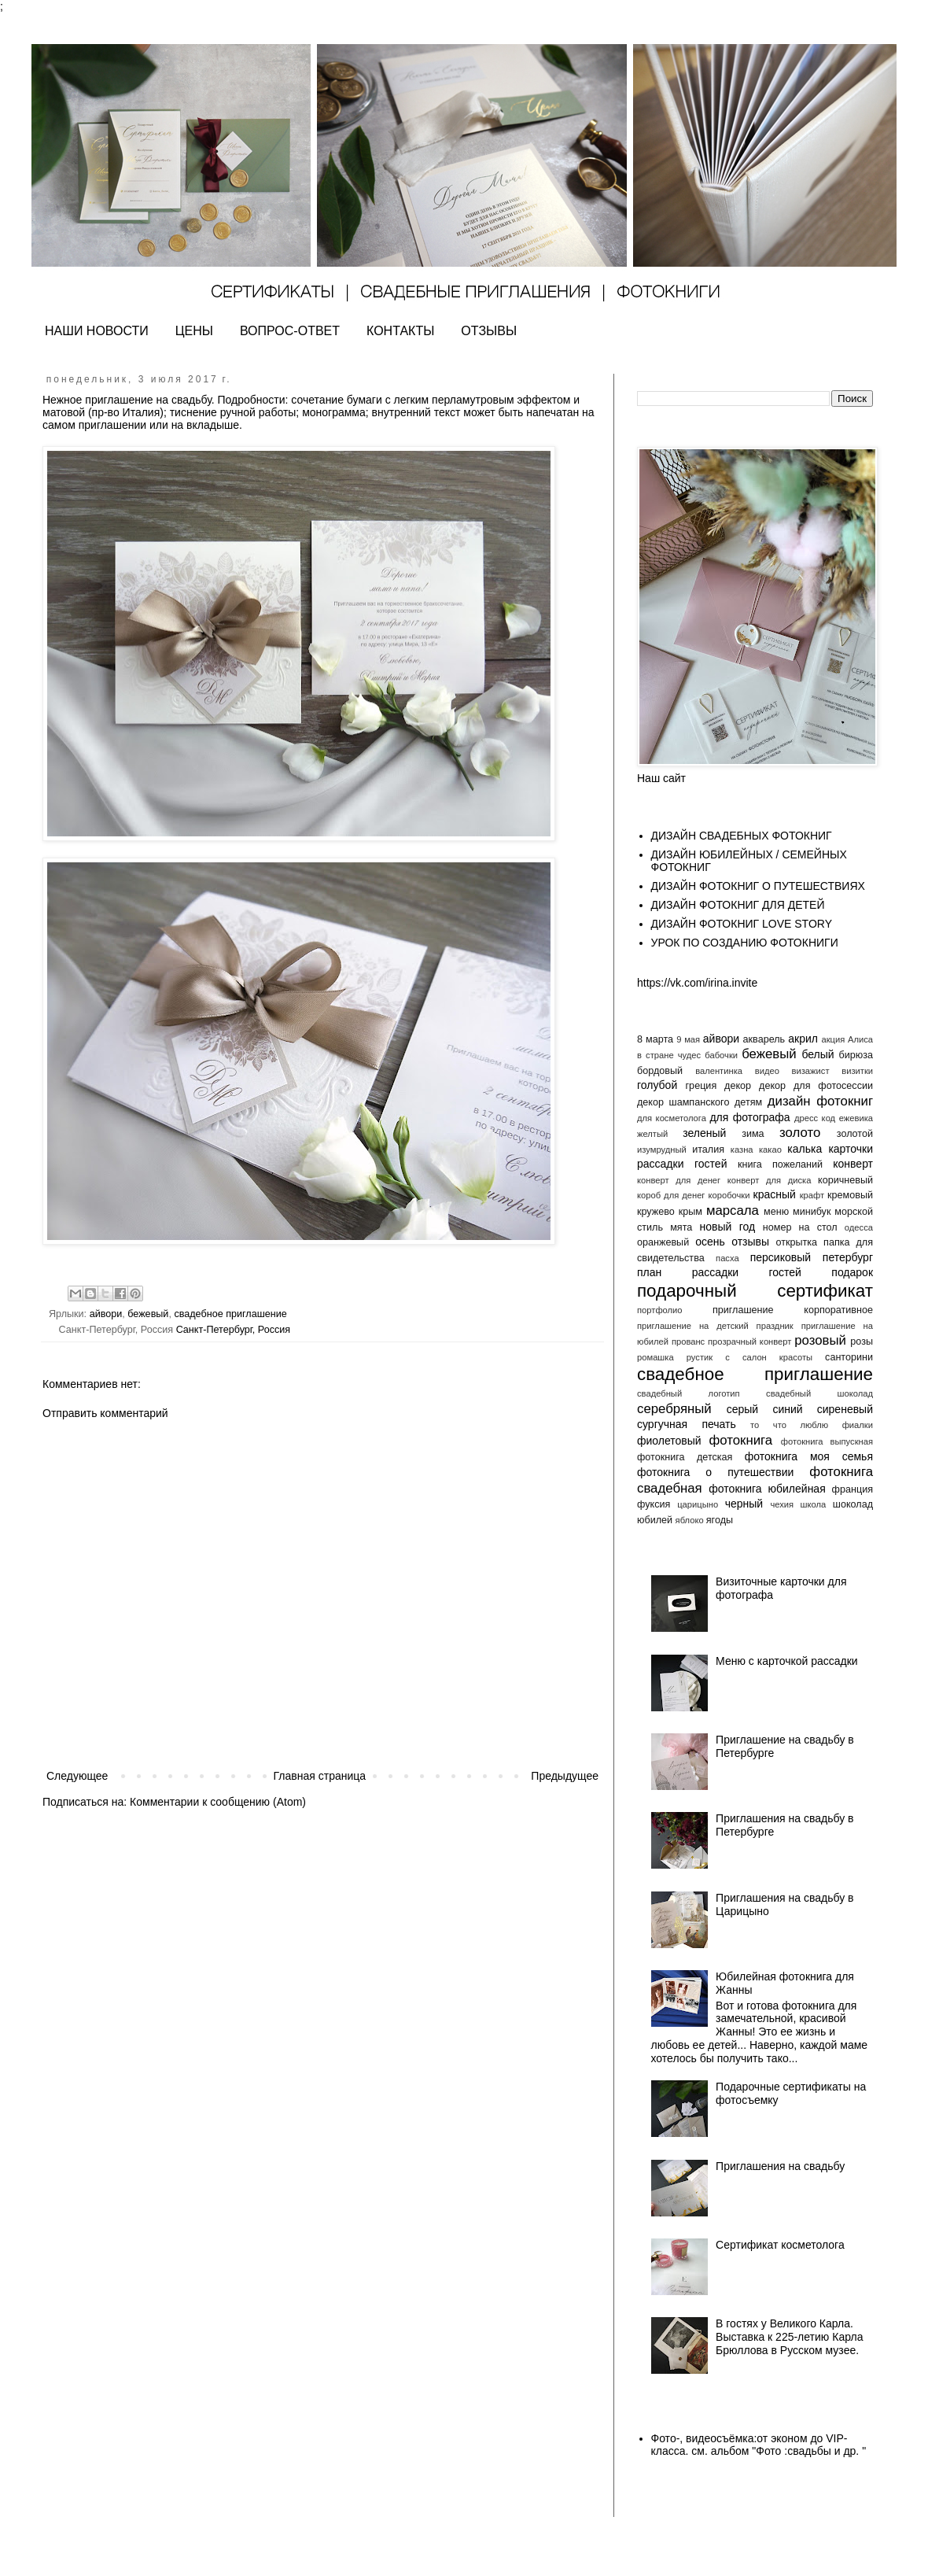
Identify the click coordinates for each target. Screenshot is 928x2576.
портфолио (660, 1310)
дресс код (814, 1118)
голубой (657, 1085)
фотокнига (740, 1440)
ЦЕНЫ (194, 331)
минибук (811, 1211)
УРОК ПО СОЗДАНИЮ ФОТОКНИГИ (744, 942)
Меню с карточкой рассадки (787, 1661)
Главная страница (320, 1776)
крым (690, 1211)
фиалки (857, 1425)
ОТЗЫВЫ (489, 331)
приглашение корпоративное (793, 1310)
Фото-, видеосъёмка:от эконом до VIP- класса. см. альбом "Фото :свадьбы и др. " (759, 2445)
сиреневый (845, 1409)
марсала (732, 1210)
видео (767, 1071)
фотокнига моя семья (809, 1456)
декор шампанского (683, 1102)
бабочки (721, 1055)
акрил (803, 1038)
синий (787, 1409)
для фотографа (749, 1117)
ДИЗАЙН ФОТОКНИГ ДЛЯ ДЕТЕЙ (738, 905)
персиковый (780, 1257)
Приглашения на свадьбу (780, 2166)
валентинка (718, 1071)
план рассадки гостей (719, 1272)
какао (770, 1149)
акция (833, 1039)
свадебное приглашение (230, 1313)
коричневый (845, 1180)
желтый (652, 1134)
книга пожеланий (780, 1164)
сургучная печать (686, 1424)
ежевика (856, 1118)
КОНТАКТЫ (400, 331)
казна (742, 1149)
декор (737, 1085)
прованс (688, 1341)
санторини (849, 1357)
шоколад (853, 1504)
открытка (796, 1242)
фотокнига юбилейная (767, 1488)
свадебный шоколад (819, 1393)
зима (753, 1133)
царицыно (697, 1504)
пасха (727, 1258)
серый (742, 1409)
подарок (852, 1272)
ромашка (655, 1357)
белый (817, 1054)
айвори (106, 1313)
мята (681, 1227)
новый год (727, 1226)
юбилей (654, 1520)
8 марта (655, 1039)
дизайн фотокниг (820, 1101)
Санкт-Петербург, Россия (233, 1329)
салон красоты (777, 1357)
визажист (811, 1071)
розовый (820, 1340)
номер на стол (800, 1227)
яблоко (690, 1520)
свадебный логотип (688, 1393)
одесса (859, 1227)
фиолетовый (669, 1440)
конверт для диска (769, 1180)
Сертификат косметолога (780, 2244)
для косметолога (671, 1118)
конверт (853, 1163)
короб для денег (671, 1195)
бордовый (660, 1070)
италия (708, 1149)
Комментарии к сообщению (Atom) (218, 1801)
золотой (855, 1133)
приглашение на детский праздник (715, 1325)
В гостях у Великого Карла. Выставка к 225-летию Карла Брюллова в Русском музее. (789, 2336)
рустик (700, 1357)
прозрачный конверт (749, 1341)
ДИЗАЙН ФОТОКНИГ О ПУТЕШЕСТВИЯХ (758, 886)
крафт (812, 1195)
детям (748, 1102)
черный (744, 1503)
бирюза (856, 1055)
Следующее (77, 1776)
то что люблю (789, 1425)
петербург (848, 1257)
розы (861, 1341)
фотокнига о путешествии (715, 1472)
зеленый (704, 1133)
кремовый (850, 1195)
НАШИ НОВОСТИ (97, 331)
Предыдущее (564, 1776)
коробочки (728, 1195)
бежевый (147, 1313)
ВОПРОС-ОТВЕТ (290, 331)
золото (799, 1132)
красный (774, 1194)
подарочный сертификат (755, 1291)
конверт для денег (678, 1180)
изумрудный (662, 1149)
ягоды (719, 1520)
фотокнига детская (684, 1457)
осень (710, 1241)
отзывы (750, 1241)
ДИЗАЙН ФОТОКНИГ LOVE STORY (742, 923)
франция (852, 1489)
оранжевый (663, 1242)
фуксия (653, 1504)
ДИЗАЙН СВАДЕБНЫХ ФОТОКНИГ (741, 835)
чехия (782, 1504)
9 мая (688, 1039)
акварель (764, 1039)
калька (804, 1148)
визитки (857, 1071)
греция (701, 1085)
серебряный (674, 1408)
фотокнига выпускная (827, 1441)
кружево (656, 1211)
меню (776, 1211)
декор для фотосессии (816, 1085)
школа (814, 1504)
